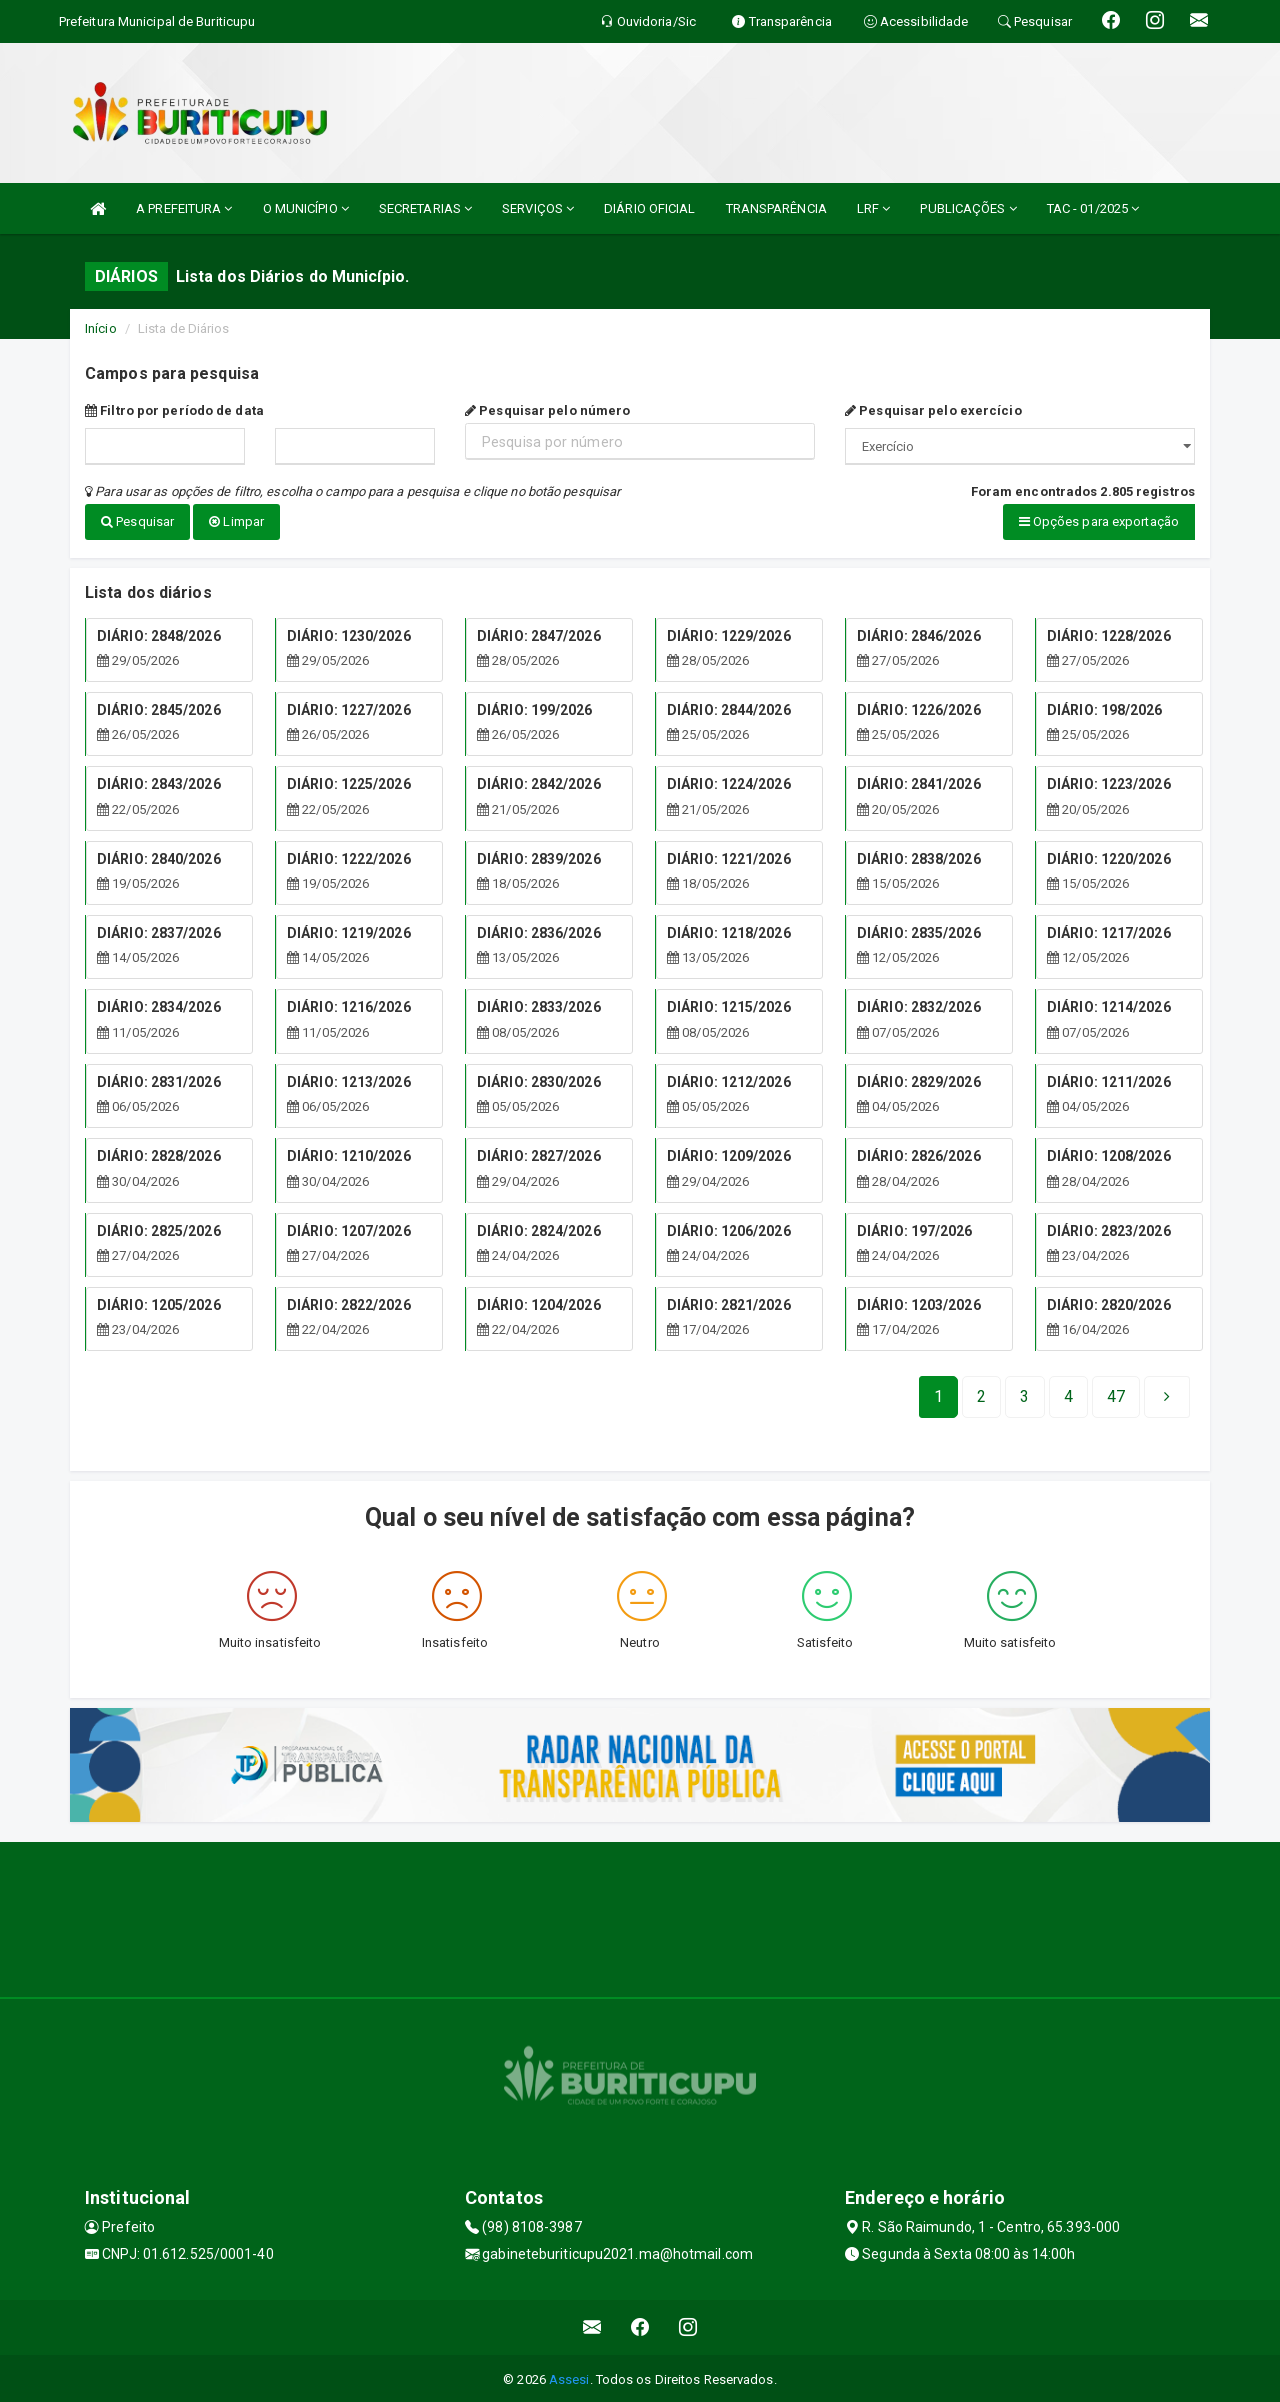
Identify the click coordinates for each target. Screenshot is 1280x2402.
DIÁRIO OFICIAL (649, 208)
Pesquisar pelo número (547, 410)
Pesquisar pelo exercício (933, 410)
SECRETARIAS (425, 208)
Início (101, 328)
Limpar (236, 521)
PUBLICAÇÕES (968, 208)
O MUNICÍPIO (306, 208)
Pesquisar (137, 521)
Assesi (569, 2376)
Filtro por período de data (174, 410)
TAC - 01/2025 (1093, 208)
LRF (874, 208)
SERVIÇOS (538, 208)
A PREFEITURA (184, 208)
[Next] (1116, 1394)
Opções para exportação (1099, 521)
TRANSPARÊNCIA (776, 208)
